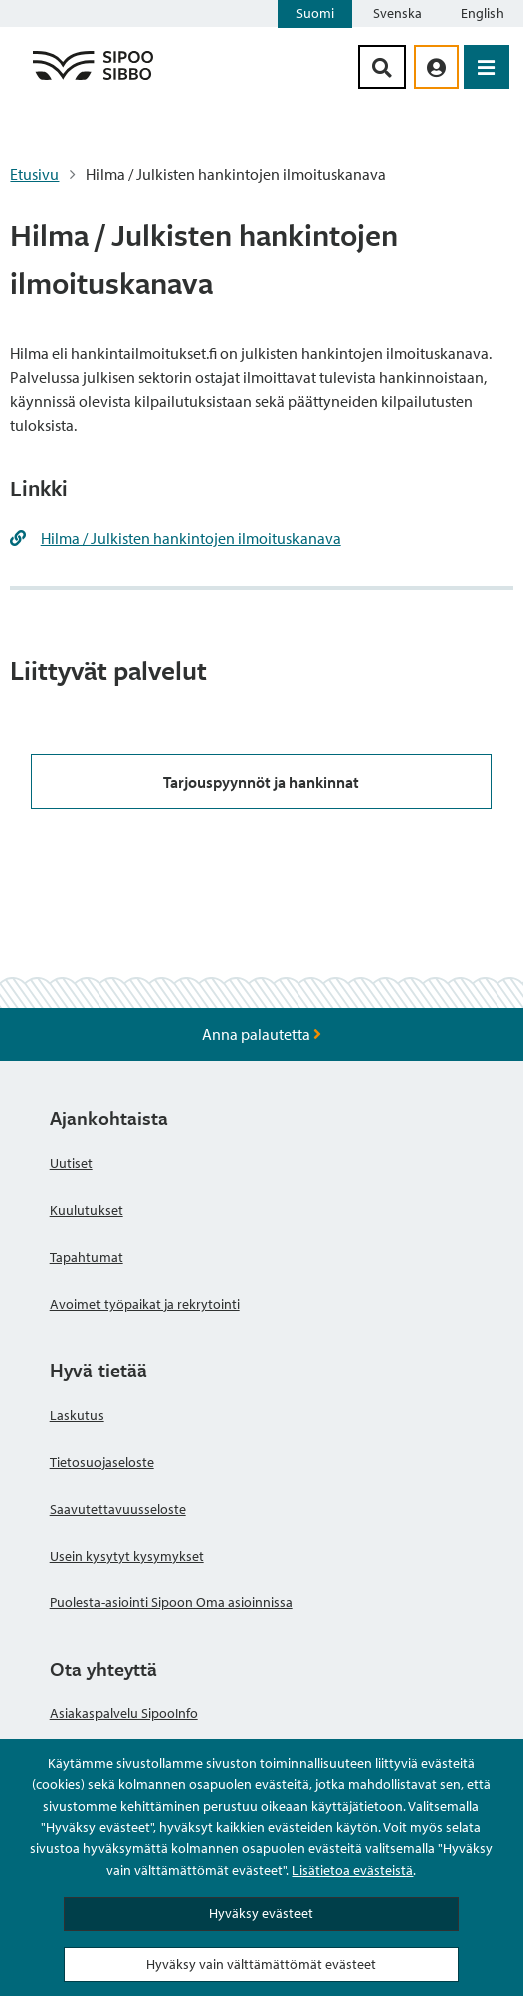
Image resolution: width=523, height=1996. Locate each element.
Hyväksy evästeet (261, 1913)
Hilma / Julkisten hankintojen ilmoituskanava (191, 538)
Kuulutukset (86, 1210)
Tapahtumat (86, 1257)
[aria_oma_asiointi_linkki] (436, 67)
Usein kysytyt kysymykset (127, 1556)
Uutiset (71, 1163)
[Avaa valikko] (486, 67)
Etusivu (34, 174)
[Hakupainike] (382, 67)
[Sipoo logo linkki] (93, 79)
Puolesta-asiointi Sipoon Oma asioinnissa (171, 1602)
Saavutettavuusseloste (118, 1509)
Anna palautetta (261, 1034)
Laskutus (77, 1415)
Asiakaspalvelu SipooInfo (124, 1713)
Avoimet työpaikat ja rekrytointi (145, 1304)
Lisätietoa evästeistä (352, 1870)
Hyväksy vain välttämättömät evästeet (261, 1964)
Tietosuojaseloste (102, 1462)
